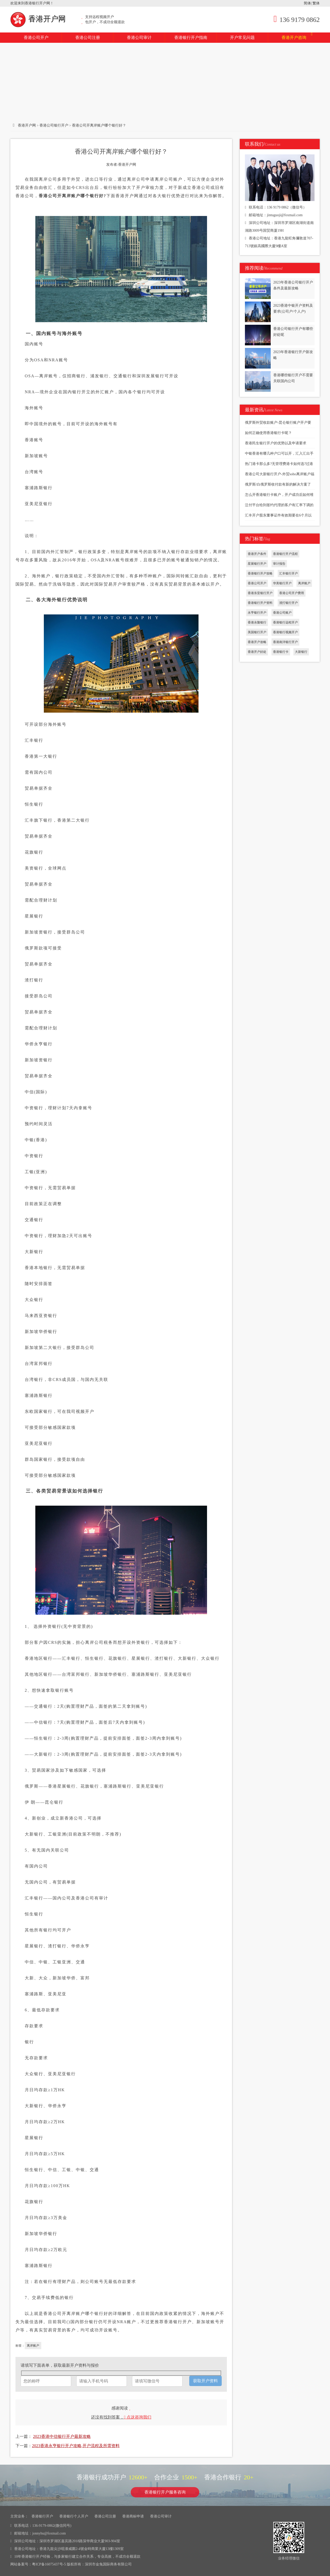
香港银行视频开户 (285, 632)
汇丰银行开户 (288, 573)
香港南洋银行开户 (285, 642)
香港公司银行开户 (53, 125)
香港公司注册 (87, 37)
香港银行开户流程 (285, 554)
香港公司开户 (36, 37)
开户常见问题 (242, 37)
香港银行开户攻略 (260, 573)
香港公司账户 (282, 612)
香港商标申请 (133, 2516)
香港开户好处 (257, 652)
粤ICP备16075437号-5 (49, 2564)
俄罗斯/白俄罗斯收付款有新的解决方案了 (278, 484)
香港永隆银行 (257, 622)
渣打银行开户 (288, 603)
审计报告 (279, 563)
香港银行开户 (42, 2516)
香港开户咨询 (297, 36)
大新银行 (301, 652)
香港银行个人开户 (73, 2516)
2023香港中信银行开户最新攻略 (62, 2436)
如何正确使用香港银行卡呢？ (268, 433)
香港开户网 (38, 18)
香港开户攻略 (257, 642)
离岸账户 (33, 2345)
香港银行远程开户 (285, 622)
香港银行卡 (280, 652)
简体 (307, 3)
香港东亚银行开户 (260, 593)
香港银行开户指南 (190, 37)
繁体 (316, 3)
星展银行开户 (257, 563)
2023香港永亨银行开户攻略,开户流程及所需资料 (76, 2446)
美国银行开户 (257, 632)
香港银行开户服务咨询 (165, 2492)
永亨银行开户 (257, 612)
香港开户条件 (257, 554)
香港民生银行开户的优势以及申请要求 (275, 443)
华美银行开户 (282, 583)
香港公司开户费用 (291, 593)
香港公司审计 (139, 37)
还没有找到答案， (121, 2417)
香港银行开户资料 (260, 603)
